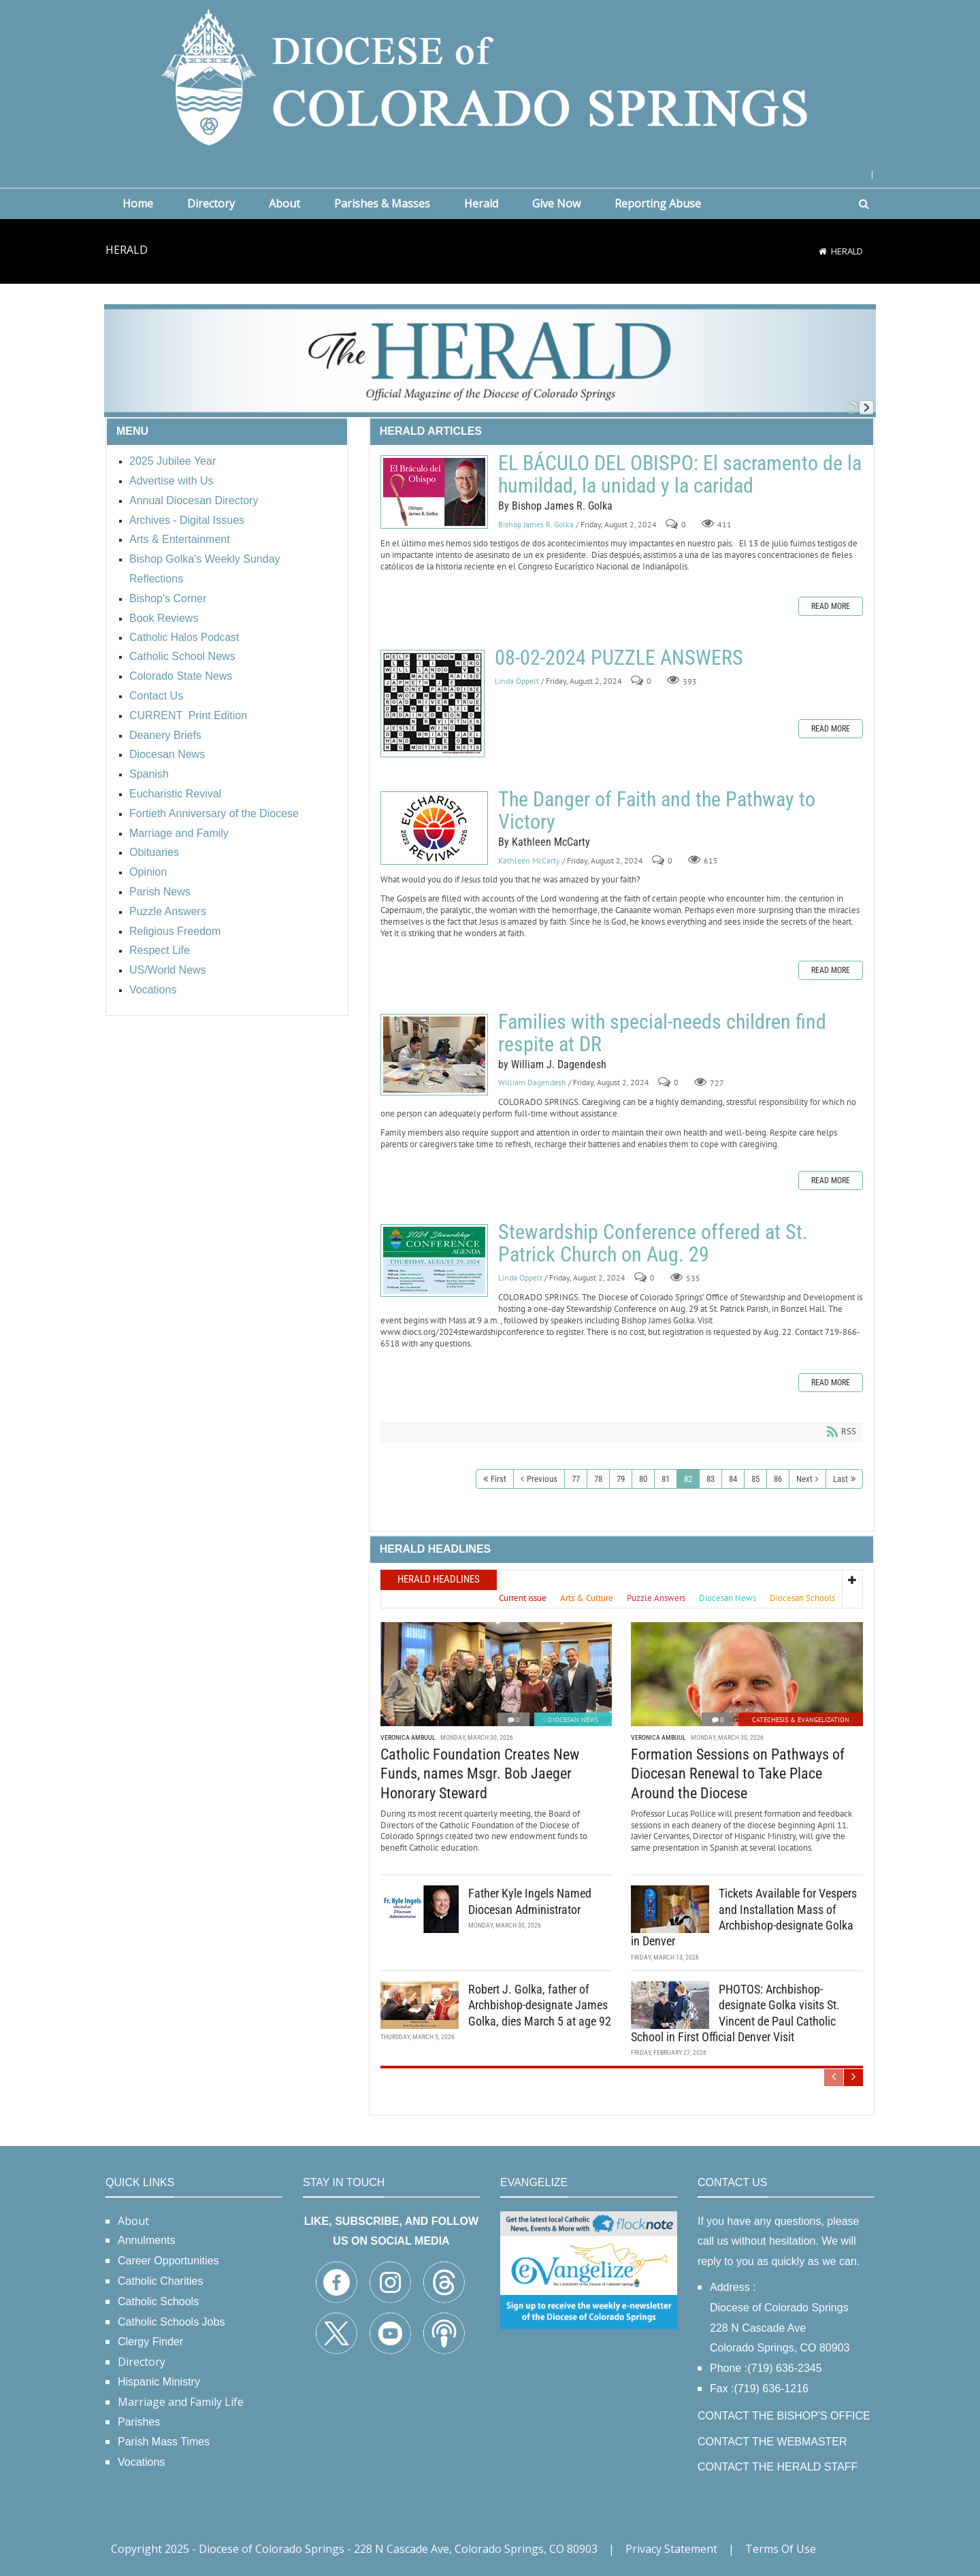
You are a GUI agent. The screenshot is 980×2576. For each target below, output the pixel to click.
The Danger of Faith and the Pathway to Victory (434, 828)
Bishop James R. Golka (536, 524)
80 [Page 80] (643, 1479)
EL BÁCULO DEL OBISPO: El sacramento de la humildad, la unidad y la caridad (434, 492)
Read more (830, 606)
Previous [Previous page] (542, 1479)
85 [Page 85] (755, 1479)
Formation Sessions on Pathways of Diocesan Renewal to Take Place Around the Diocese (738, 1774)
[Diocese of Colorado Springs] (490, 76)
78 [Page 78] (598, 1479)
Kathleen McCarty (529, 860)
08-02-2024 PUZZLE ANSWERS (432, 703)
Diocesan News (573, 1719)
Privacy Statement (671, 2548)
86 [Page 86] (778, 1479)
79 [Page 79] (621, 1479)
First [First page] (498, 1479)
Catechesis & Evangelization (800, 1719)
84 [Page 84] (733, 1479)
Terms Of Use (780, 2548)
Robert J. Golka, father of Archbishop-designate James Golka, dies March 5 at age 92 (539, 2005)
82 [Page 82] (688, 1479)
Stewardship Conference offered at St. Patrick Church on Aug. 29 (434, 1260)
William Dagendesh (532, 1083)
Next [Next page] (804, 1479)
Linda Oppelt (517, 681)
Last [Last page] (840, 1479)
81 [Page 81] (666, 1479)
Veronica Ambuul (408, 1737)
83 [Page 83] (710, 1479)
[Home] (823, 251)
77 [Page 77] (576, 1479)
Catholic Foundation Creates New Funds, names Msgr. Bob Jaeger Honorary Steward (479, 1774)
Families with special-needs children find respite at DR (434, 1054)
